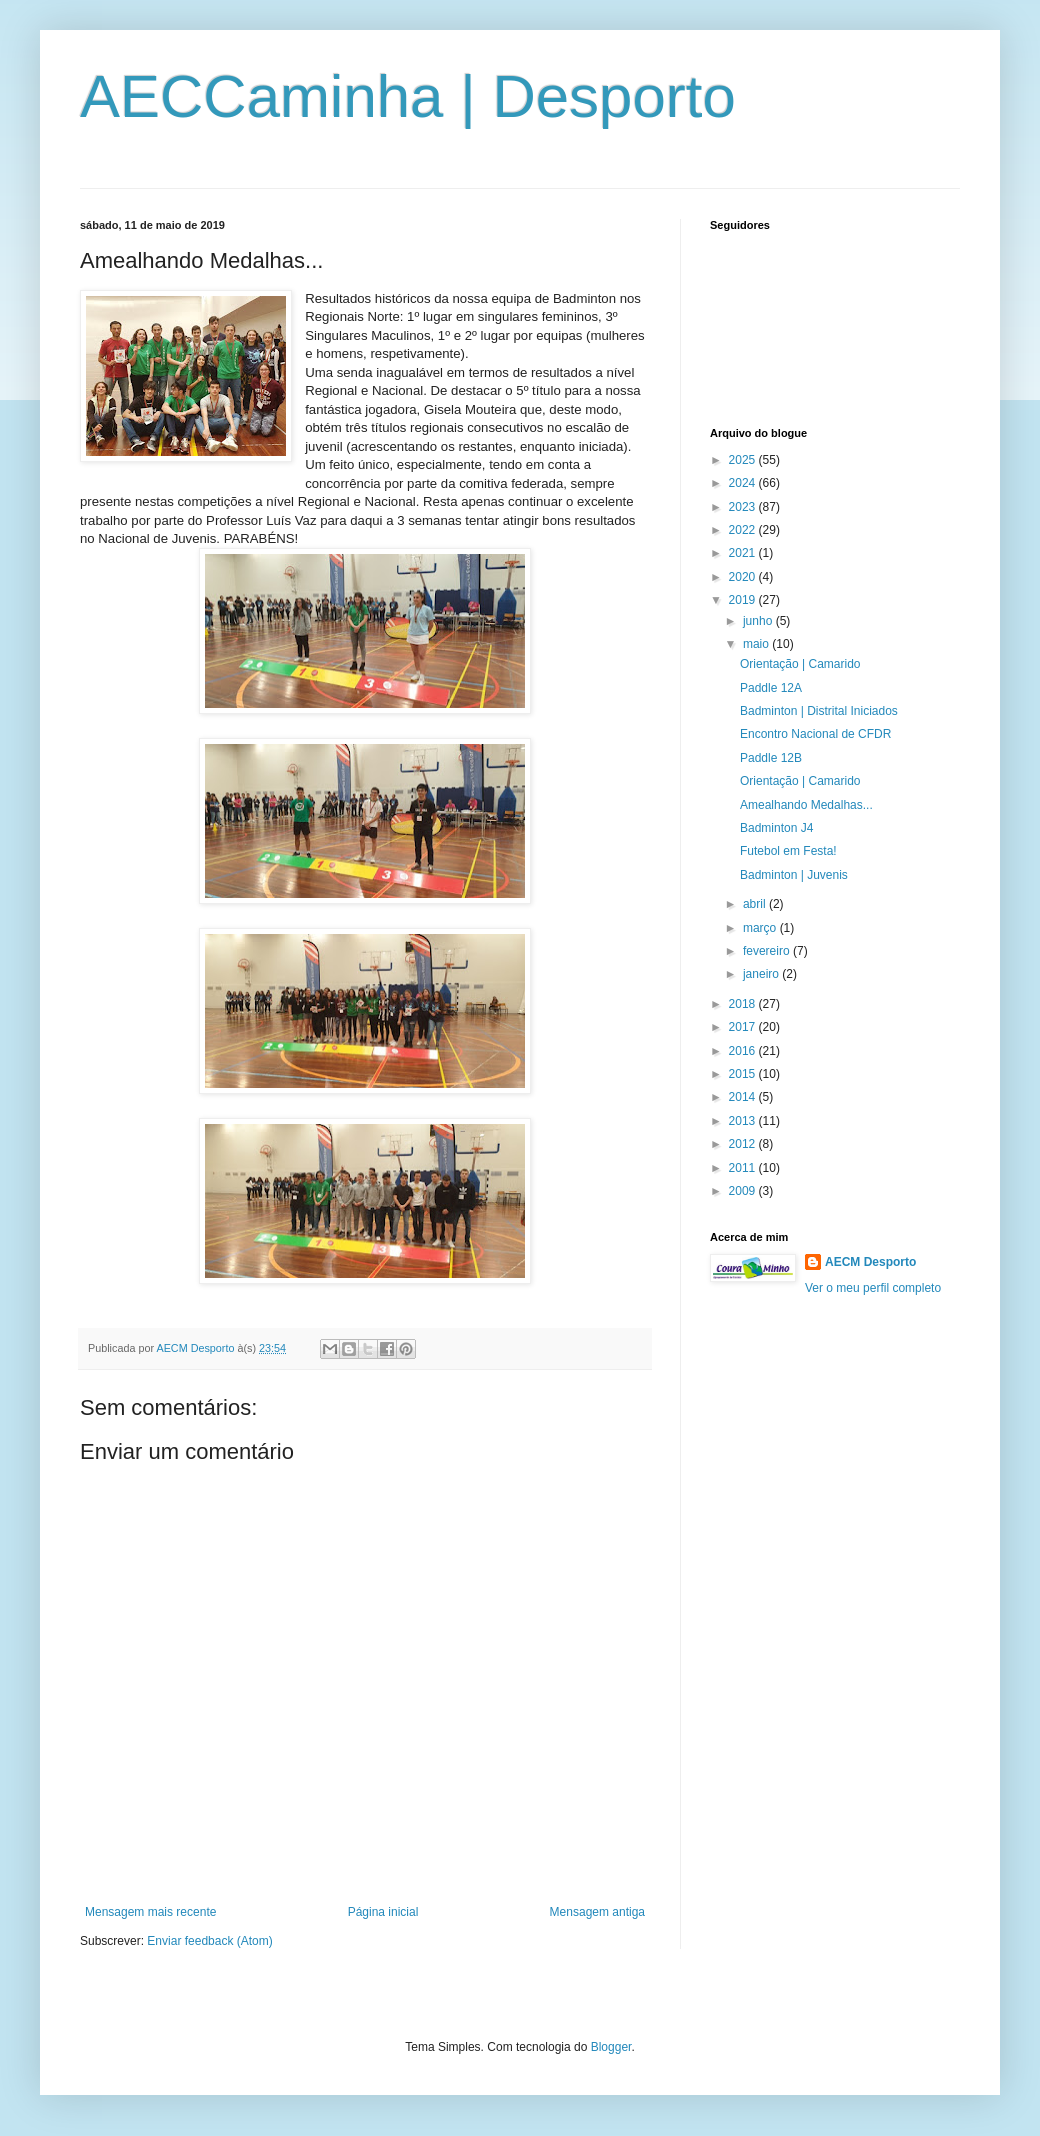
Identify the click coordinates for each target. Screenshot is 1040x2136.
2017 (744, 1027)
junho (759, 621)
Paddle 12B (771, 758)
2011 (744, 1168)
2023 (744, 507)
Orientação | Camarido (800, 664)
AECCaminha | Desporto (408, 96)
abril (756, 904)
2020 (744, 577)
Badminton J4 (776, 828)
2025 (744, 460)
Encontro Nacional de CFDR (815, 734)
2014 (744, 1097)
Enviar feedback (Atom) (209, 1941)
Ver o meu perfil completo (873, 1288)
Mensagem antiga (597, 1912)
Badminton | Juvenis (794, 875)
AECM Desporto (870, 1262)
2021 (744, 553)
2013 (744, 1121)
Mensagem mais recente (150, 1912)
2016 (744, 1051)
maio (757, 644)
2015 (744, 1074)
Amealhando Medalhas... (806, 805)
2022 (744, 530)
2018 (744, 1004)
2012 (744, 1144)
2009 (744, 1191)
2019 (744, 600)
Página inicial (383, 1912)
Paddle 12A (771, 688)
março (761, 928)
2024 (744, 483)
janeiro (762, 974)
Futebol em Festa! (788, 851)
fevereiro (768, 951)
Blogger (611, 2047)
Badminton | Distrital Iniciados (819, 711)
